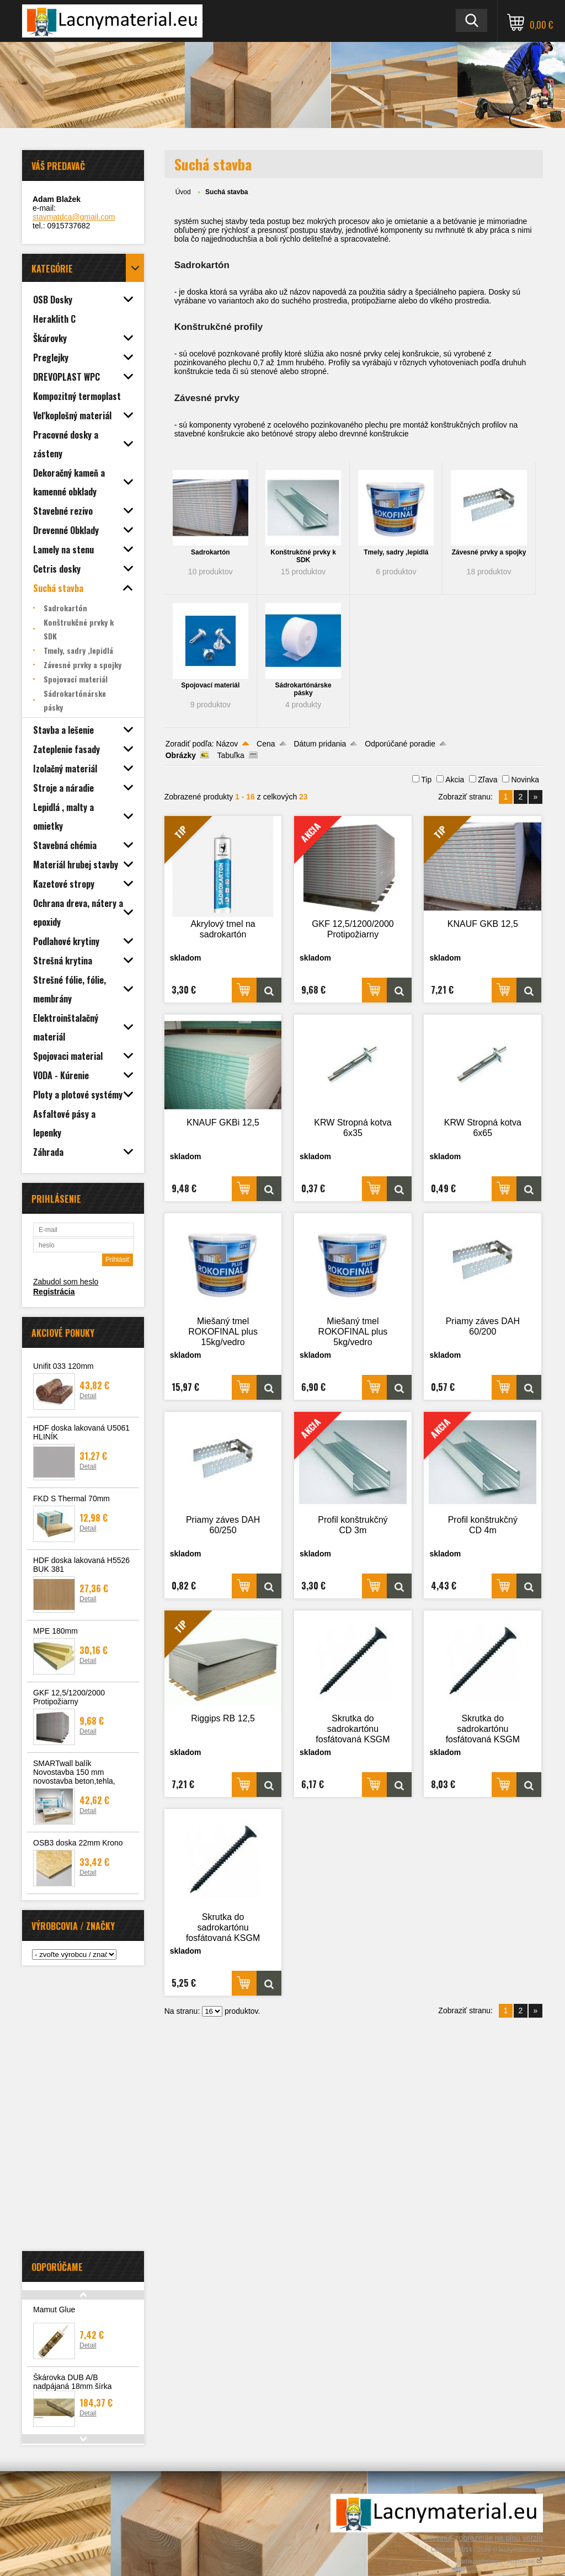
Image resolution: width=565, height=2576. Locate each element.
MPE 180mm (55, 1630)
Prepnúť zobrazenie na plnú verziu (484, 2538)
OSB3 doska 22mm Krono (78, 1842)
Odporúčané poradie (400, 743)
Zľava (487, 779)
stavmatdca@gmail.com (74, 216)
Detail (88, 1396)
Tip (426, 779)
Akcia (454, 779)
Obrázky (181, 755)
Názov (227, 743)
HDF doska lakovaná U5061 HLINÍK (81, 1432)
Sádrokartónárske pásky (303, 689)
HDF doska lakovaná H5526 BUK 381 (81, 1565)
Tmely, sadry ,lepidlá (396, 552)
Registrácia (53, 1291)
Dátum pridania (320, 743)
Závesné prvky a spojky (489, 552)
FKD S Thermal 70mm (71, 1498)
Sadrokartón (210, 552)
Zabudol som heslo (65, 1281)
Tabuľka (230, 755)
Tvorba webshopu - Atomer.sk (498, 2561)
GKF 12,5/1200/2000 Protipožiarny (69, 1697)
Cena (266, 743)
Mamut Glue (54, 2309)
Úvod (183, 192)
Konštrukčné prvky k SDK (303, 556)
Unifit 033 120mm (63, 1366)
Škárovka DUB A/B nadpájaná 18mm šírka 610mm (72, 2386)
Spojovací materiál (210, 685)
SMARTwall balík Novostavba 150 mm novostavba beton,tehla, (74, 1772)
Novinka (525, 779)
